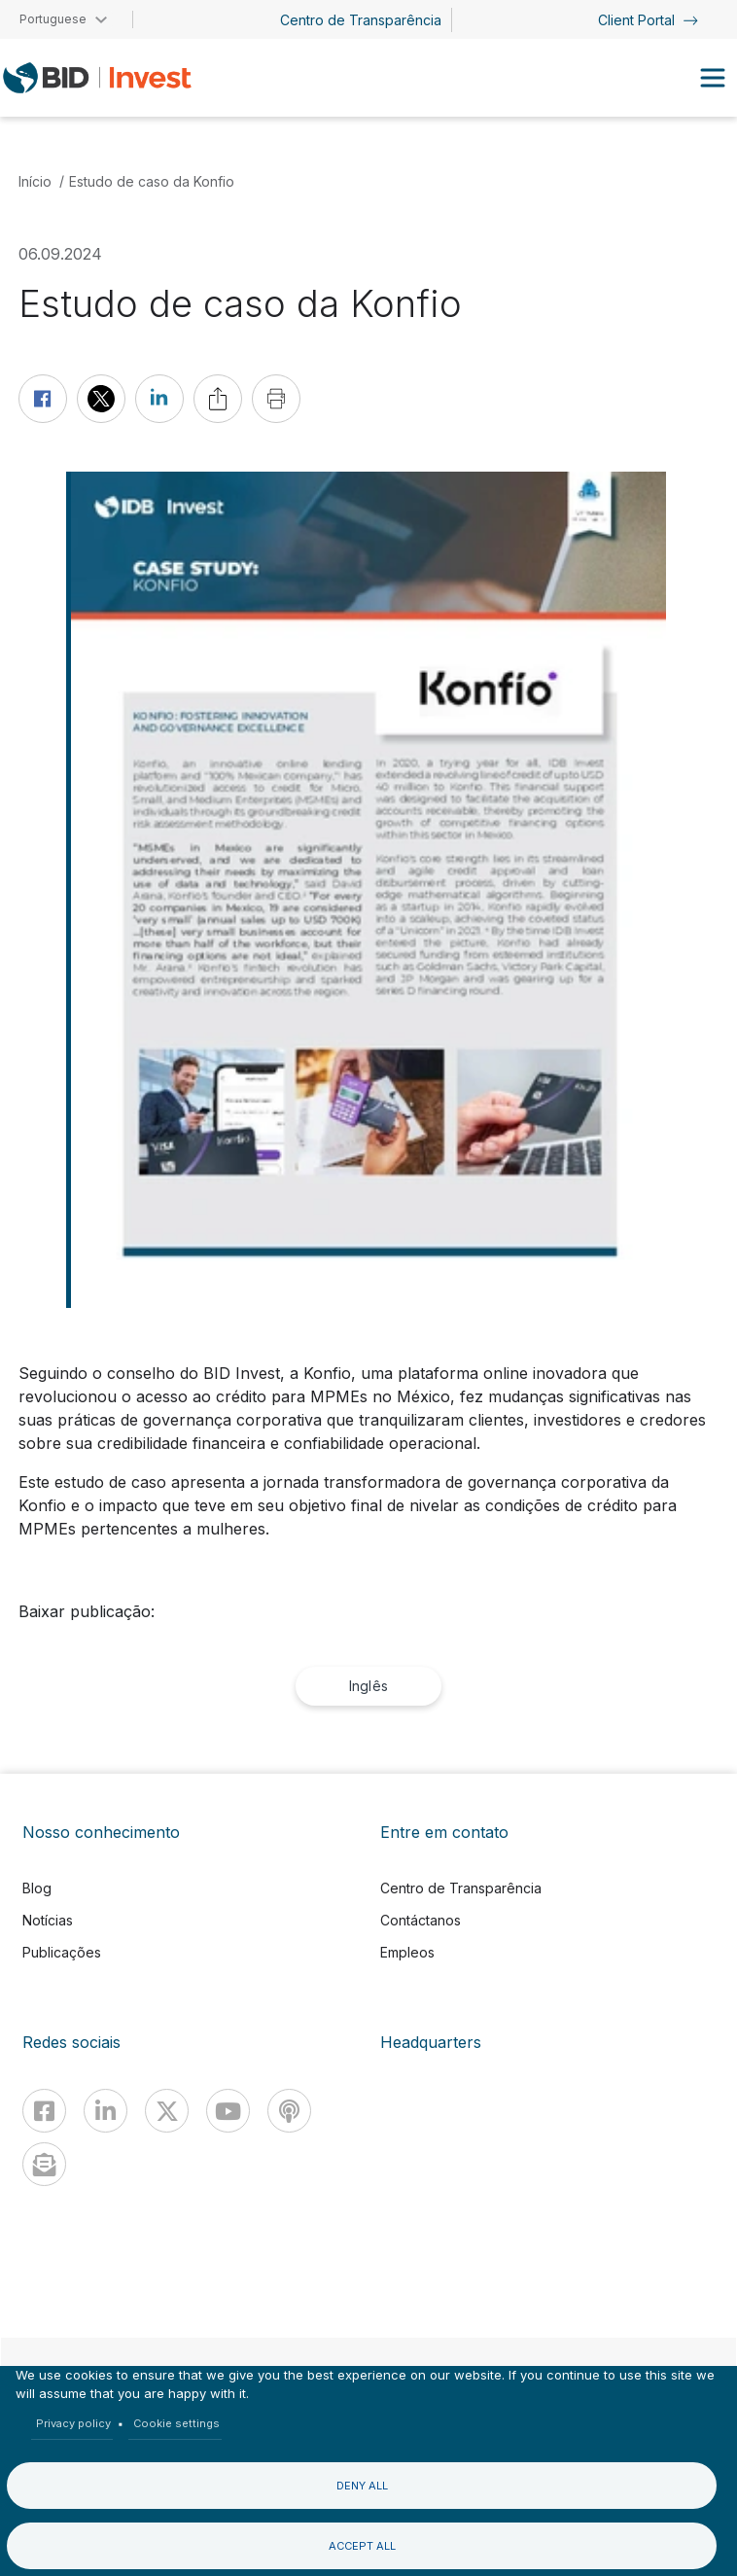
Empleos (407, 1952)
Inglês (368, 1685)
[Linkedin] (105, 2111)
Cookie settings (176, 2423)
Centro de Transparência (360, 20)
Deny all (362, 2485)
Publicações (61, 1952)
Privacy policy (73, 2423)
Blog (37, 1888)
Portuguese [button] (53, 19)
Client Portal (648, 20)
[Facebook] (44, 2111)
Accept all (362, 2546)
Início (35, 181)
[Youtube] (228, 2111)
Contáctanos (420, 1920)
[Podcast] (289, 2111)
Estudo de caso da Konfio (151, 181)
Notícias (47, 1920)
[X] (167, 2111)
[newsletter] (44, 2164)
